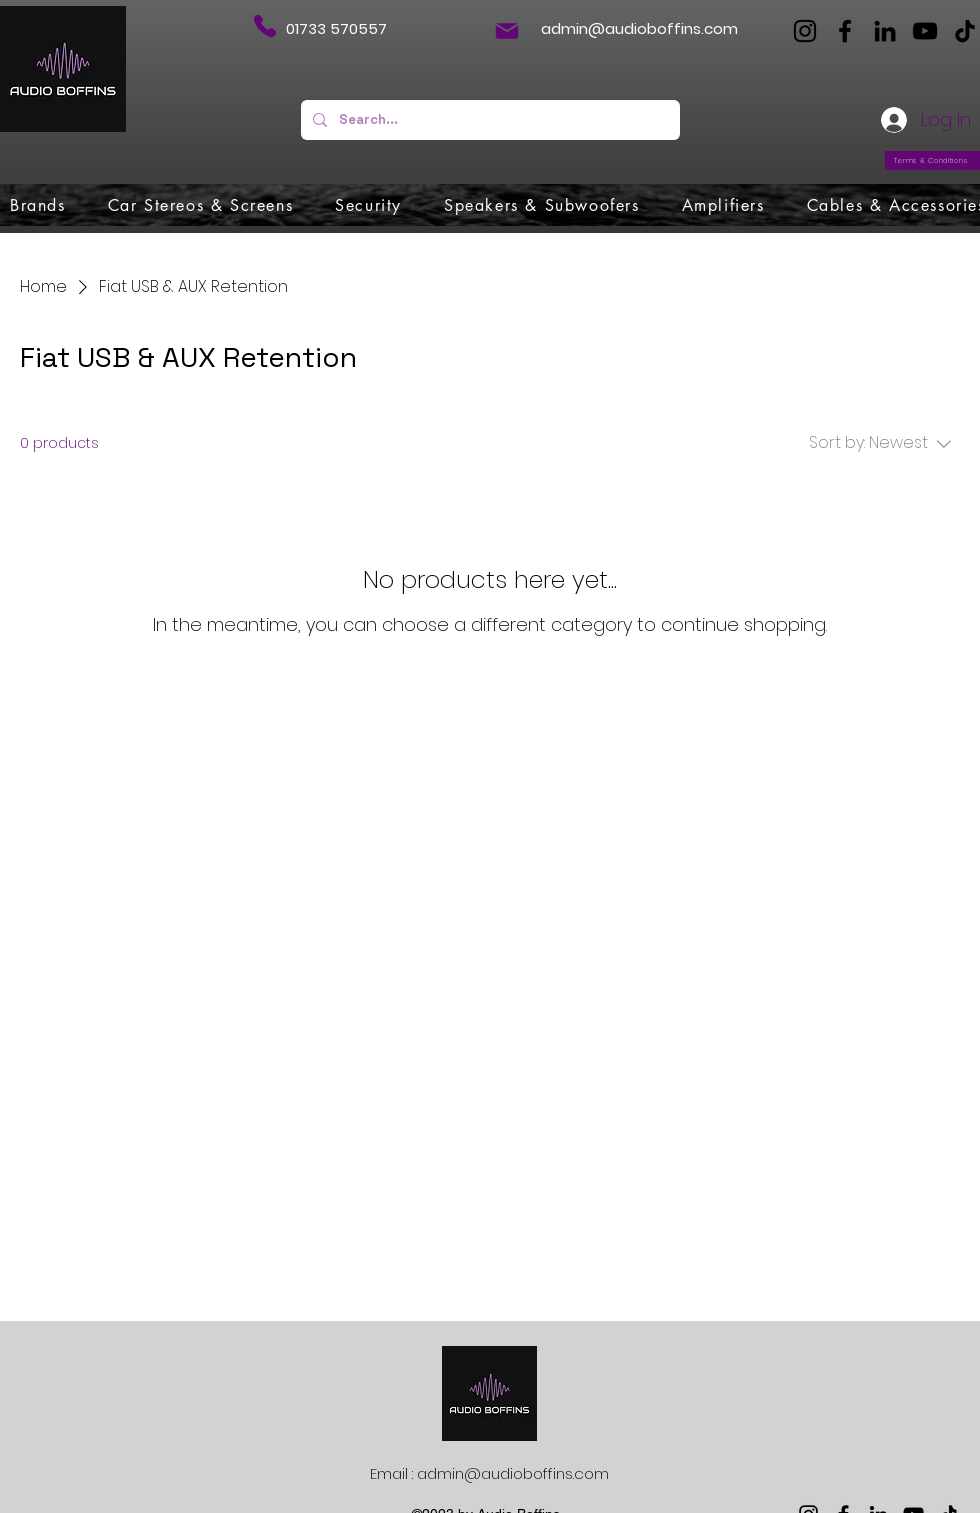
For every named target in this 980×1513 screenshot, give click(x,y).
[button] (38, 205)
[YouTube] (925, 31)
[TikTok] (965, 31)
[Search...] (488, 120)
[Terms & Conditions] (932, 160)
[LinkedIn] (885, 31)
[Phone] (264, 26)
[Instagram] (805, 31)
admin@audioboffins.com (639, 28)
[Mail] (507, 31)
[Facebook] (845, 31)
